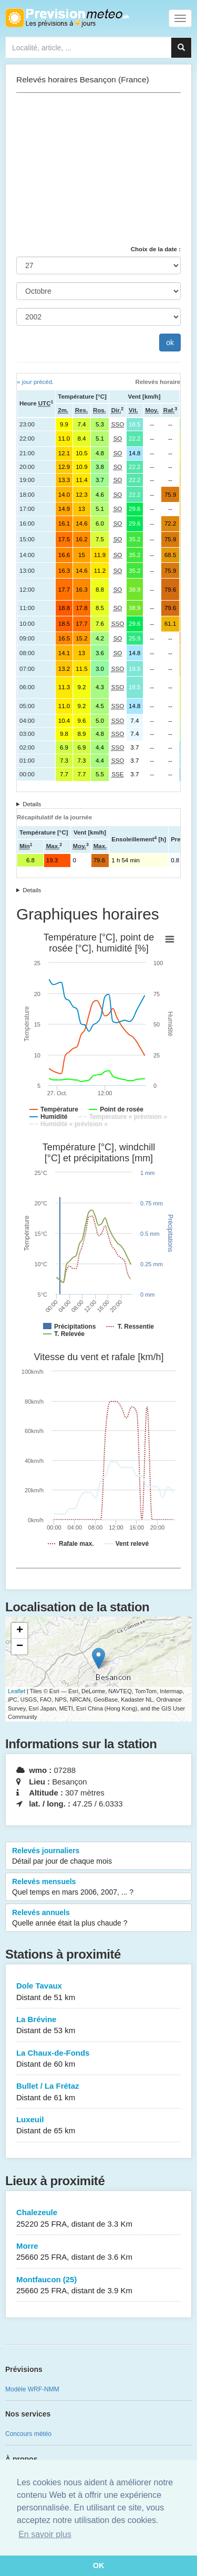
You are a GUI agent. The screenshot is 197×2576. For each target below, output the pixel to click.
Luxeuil (98, 2125)
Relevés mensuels (98, 1887)
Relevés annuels (98, 1918)
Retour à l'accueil (67, 17)
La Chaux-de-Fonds (98, 2059)
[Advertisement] (98, 168)
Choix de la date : (156, 249)
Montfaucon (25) (98, 2285)
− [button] (19, 1646)
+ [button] (19, 1631)
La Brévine (98, 2025)
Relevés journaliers (98, 1856)
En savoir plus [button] (44, 2534)
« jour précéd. (35, 382)
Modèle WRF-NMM (32, 2389)
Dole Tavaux (98, 1992)
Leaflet (16, 1691)
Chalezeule (98, 2218)
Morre (98, 2252)
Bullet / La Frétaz (98, 2092)
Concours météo (28, 2434)
